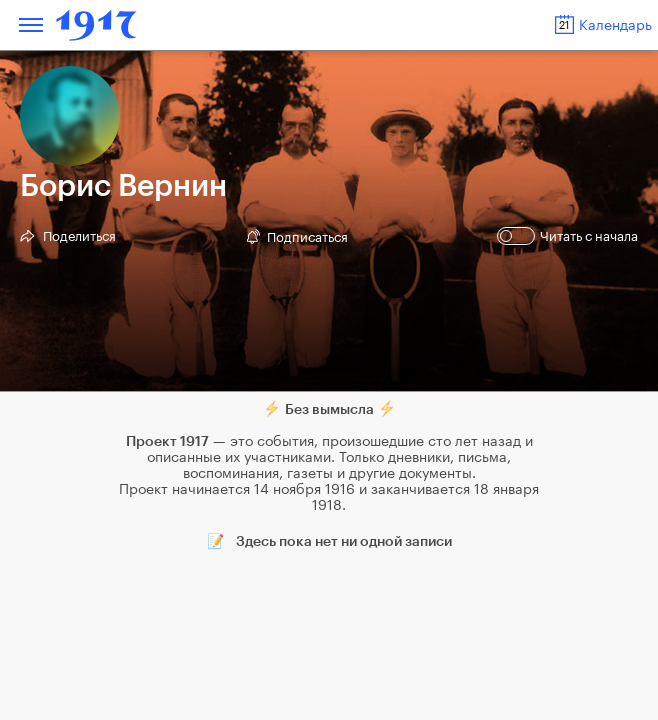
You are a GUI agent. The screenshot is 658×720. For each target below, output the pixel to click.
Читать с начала (570, 236)
